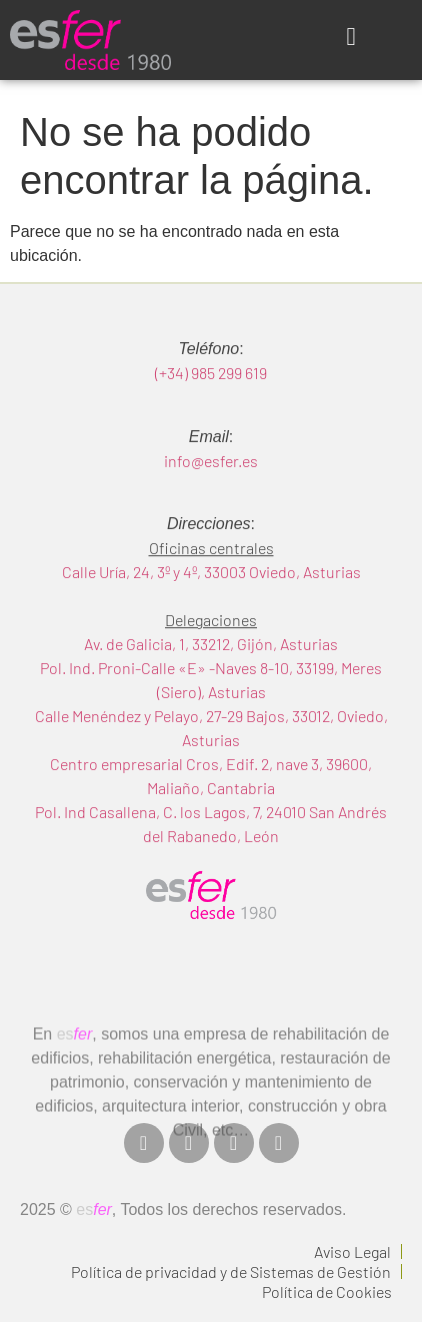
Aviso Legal (352, 1251)
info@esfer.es (211, 483)
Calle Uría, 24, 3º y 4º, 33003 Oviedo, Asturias (211, 594)
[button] (351, 37)
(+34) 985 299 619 (211, 395)
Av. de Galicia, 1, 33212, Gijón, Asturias (211, 666)
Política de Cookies (327, 1291)
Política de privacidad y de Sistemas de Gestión (231, 1271)
